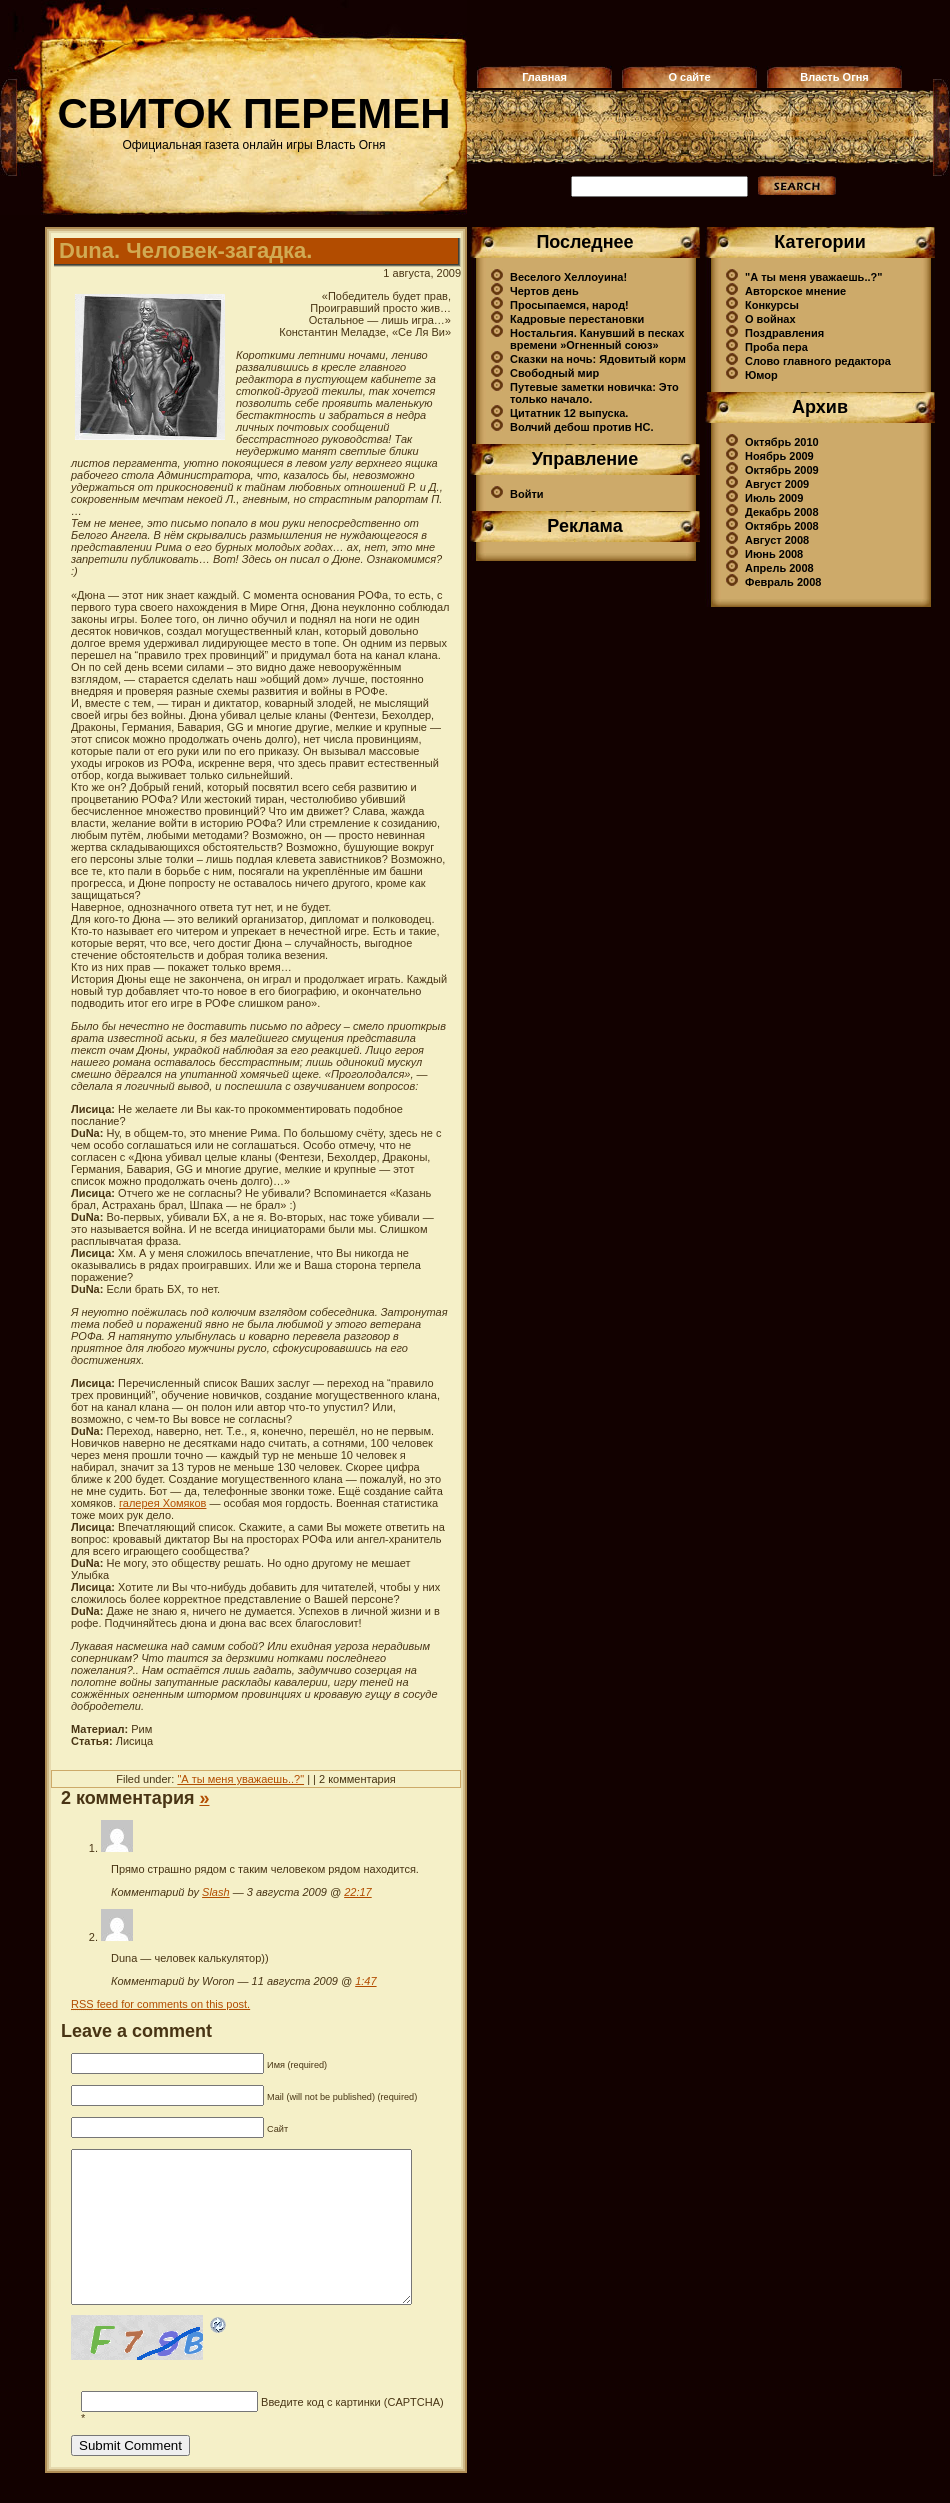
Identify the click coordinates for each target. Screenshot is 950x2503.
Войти (527, 494)
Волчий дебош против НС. (581, 427)
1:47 (365, 1981)
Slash (216, 1892)
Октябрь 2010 (782, 442)
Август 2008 (777, 540)
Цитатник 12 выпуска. (569, 413)
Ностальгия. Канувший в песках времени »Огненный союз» (597, 339)
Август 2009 (777, 484)
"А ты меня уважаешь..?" (240, 1779)
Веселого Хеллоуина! (568, 277)
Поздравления (784, 333)
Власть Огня (834, 77)
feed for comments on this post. (160, 2004)
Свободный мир (554, 373)
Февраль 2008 (783, 582)
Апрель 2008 (779, 568)
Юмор (761, 375)
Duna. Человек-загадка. (185, 250)
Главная (544, 77)
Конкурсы (772, 305)
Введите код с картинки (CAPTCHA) (352, 2432)
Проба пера (776, 347)
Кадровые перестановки (577, 319)
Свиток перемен (254, 113)
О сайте (689, 77)
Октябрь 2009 (782, 470)
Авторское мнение (795, 291)
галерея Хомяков (162, 1503)
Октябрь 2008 (782, 526)
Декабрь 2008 (782, 512)
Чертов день (544, 291)
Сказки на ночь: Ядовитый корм (598, 359)
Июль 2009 (774, 498)
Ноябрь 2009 (779, 456)
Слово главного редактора (818, 361)
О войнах (770, 319)
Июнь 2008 (774, 554)
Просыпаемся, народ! (569, 305)
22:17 (358, 1892)
